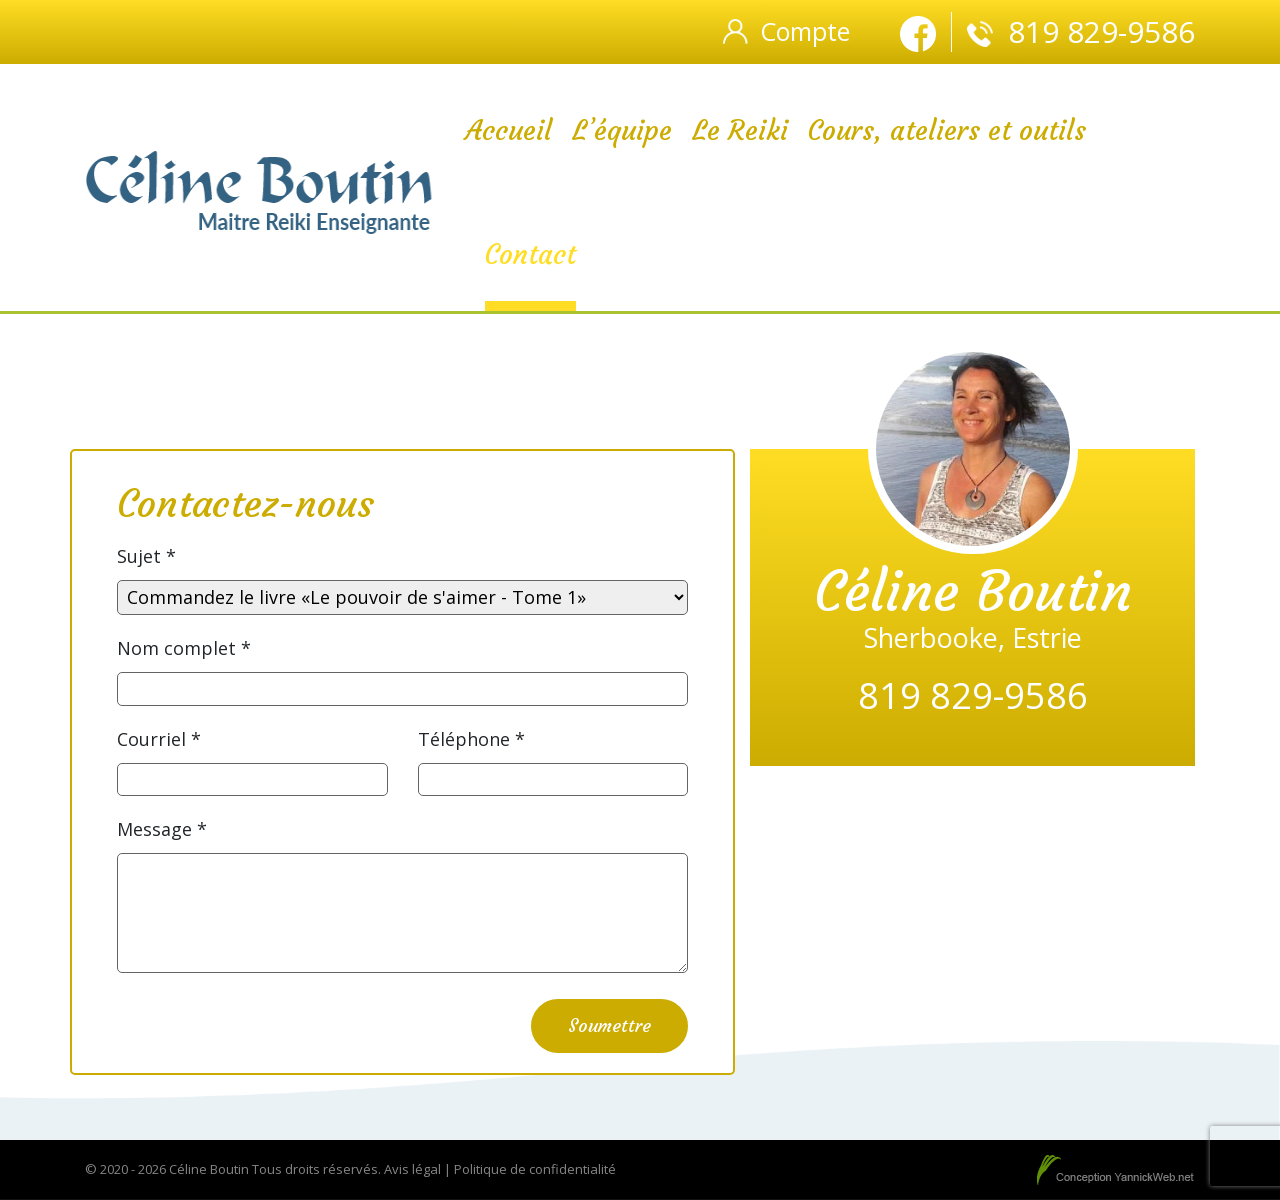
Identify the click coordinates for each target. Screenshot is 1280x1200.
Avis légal (412, 1169)
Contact (530, 254)
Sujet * (146, 556)
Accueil (508, 130)
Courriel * (159, 739)
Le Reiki (740, 130)
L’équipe (622, 130)
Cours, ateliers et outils (947, 130)
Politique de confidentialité (535, 1169)
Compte (805, 31)
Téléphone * (471, 739)
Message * (162, 829)
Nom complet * (184, 648)
